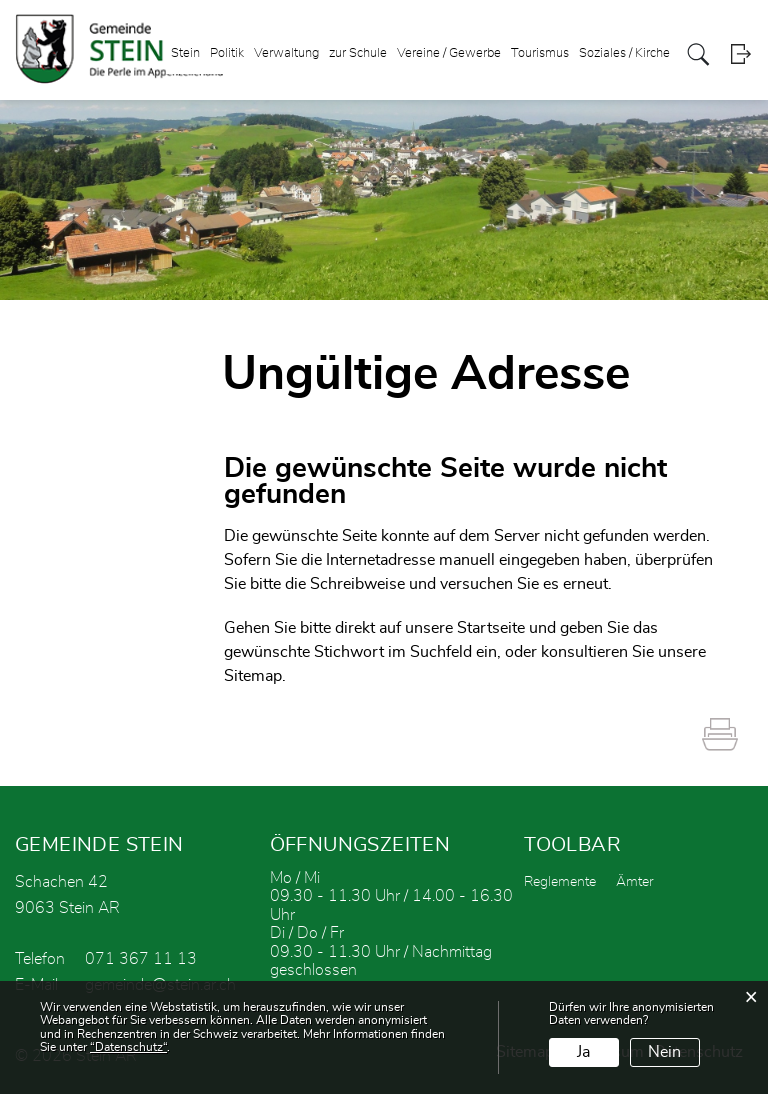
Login (740, 54)
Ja (583, 1052)
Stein (185, 53)
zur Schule (358, 53)
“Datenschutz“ (128, 1047)
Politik (227, 53)
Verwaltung (286, 53)
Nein (664, 1052)
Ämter (635, 882)
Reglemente (560, 882)
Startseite (491, 628)
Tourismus (540, 53)
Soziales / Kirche (624, 53)
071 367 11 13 (141, 959)
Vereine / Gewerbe (449, 53)
